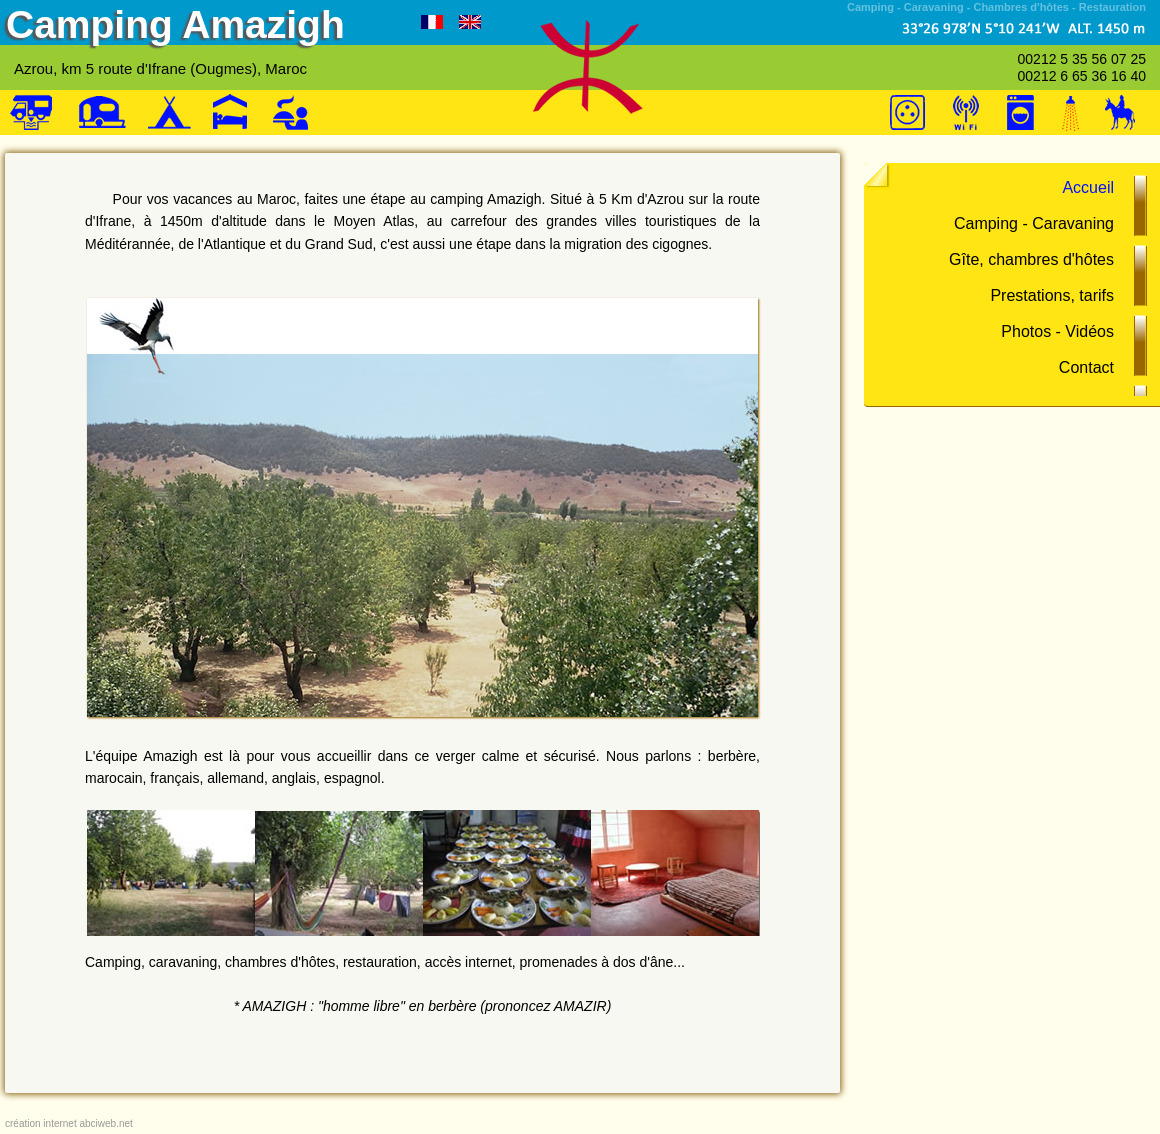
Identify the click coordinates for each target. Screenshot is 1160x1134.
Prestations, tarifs (1052, 295)
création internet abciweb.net (69, 1123)
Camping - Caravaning (1034, 223)
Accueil (1088, 187)
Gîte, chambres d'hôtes (1031, 259)
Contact (1086, 367)
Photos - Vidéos (1057, 331)
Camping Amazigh (175, 24)
